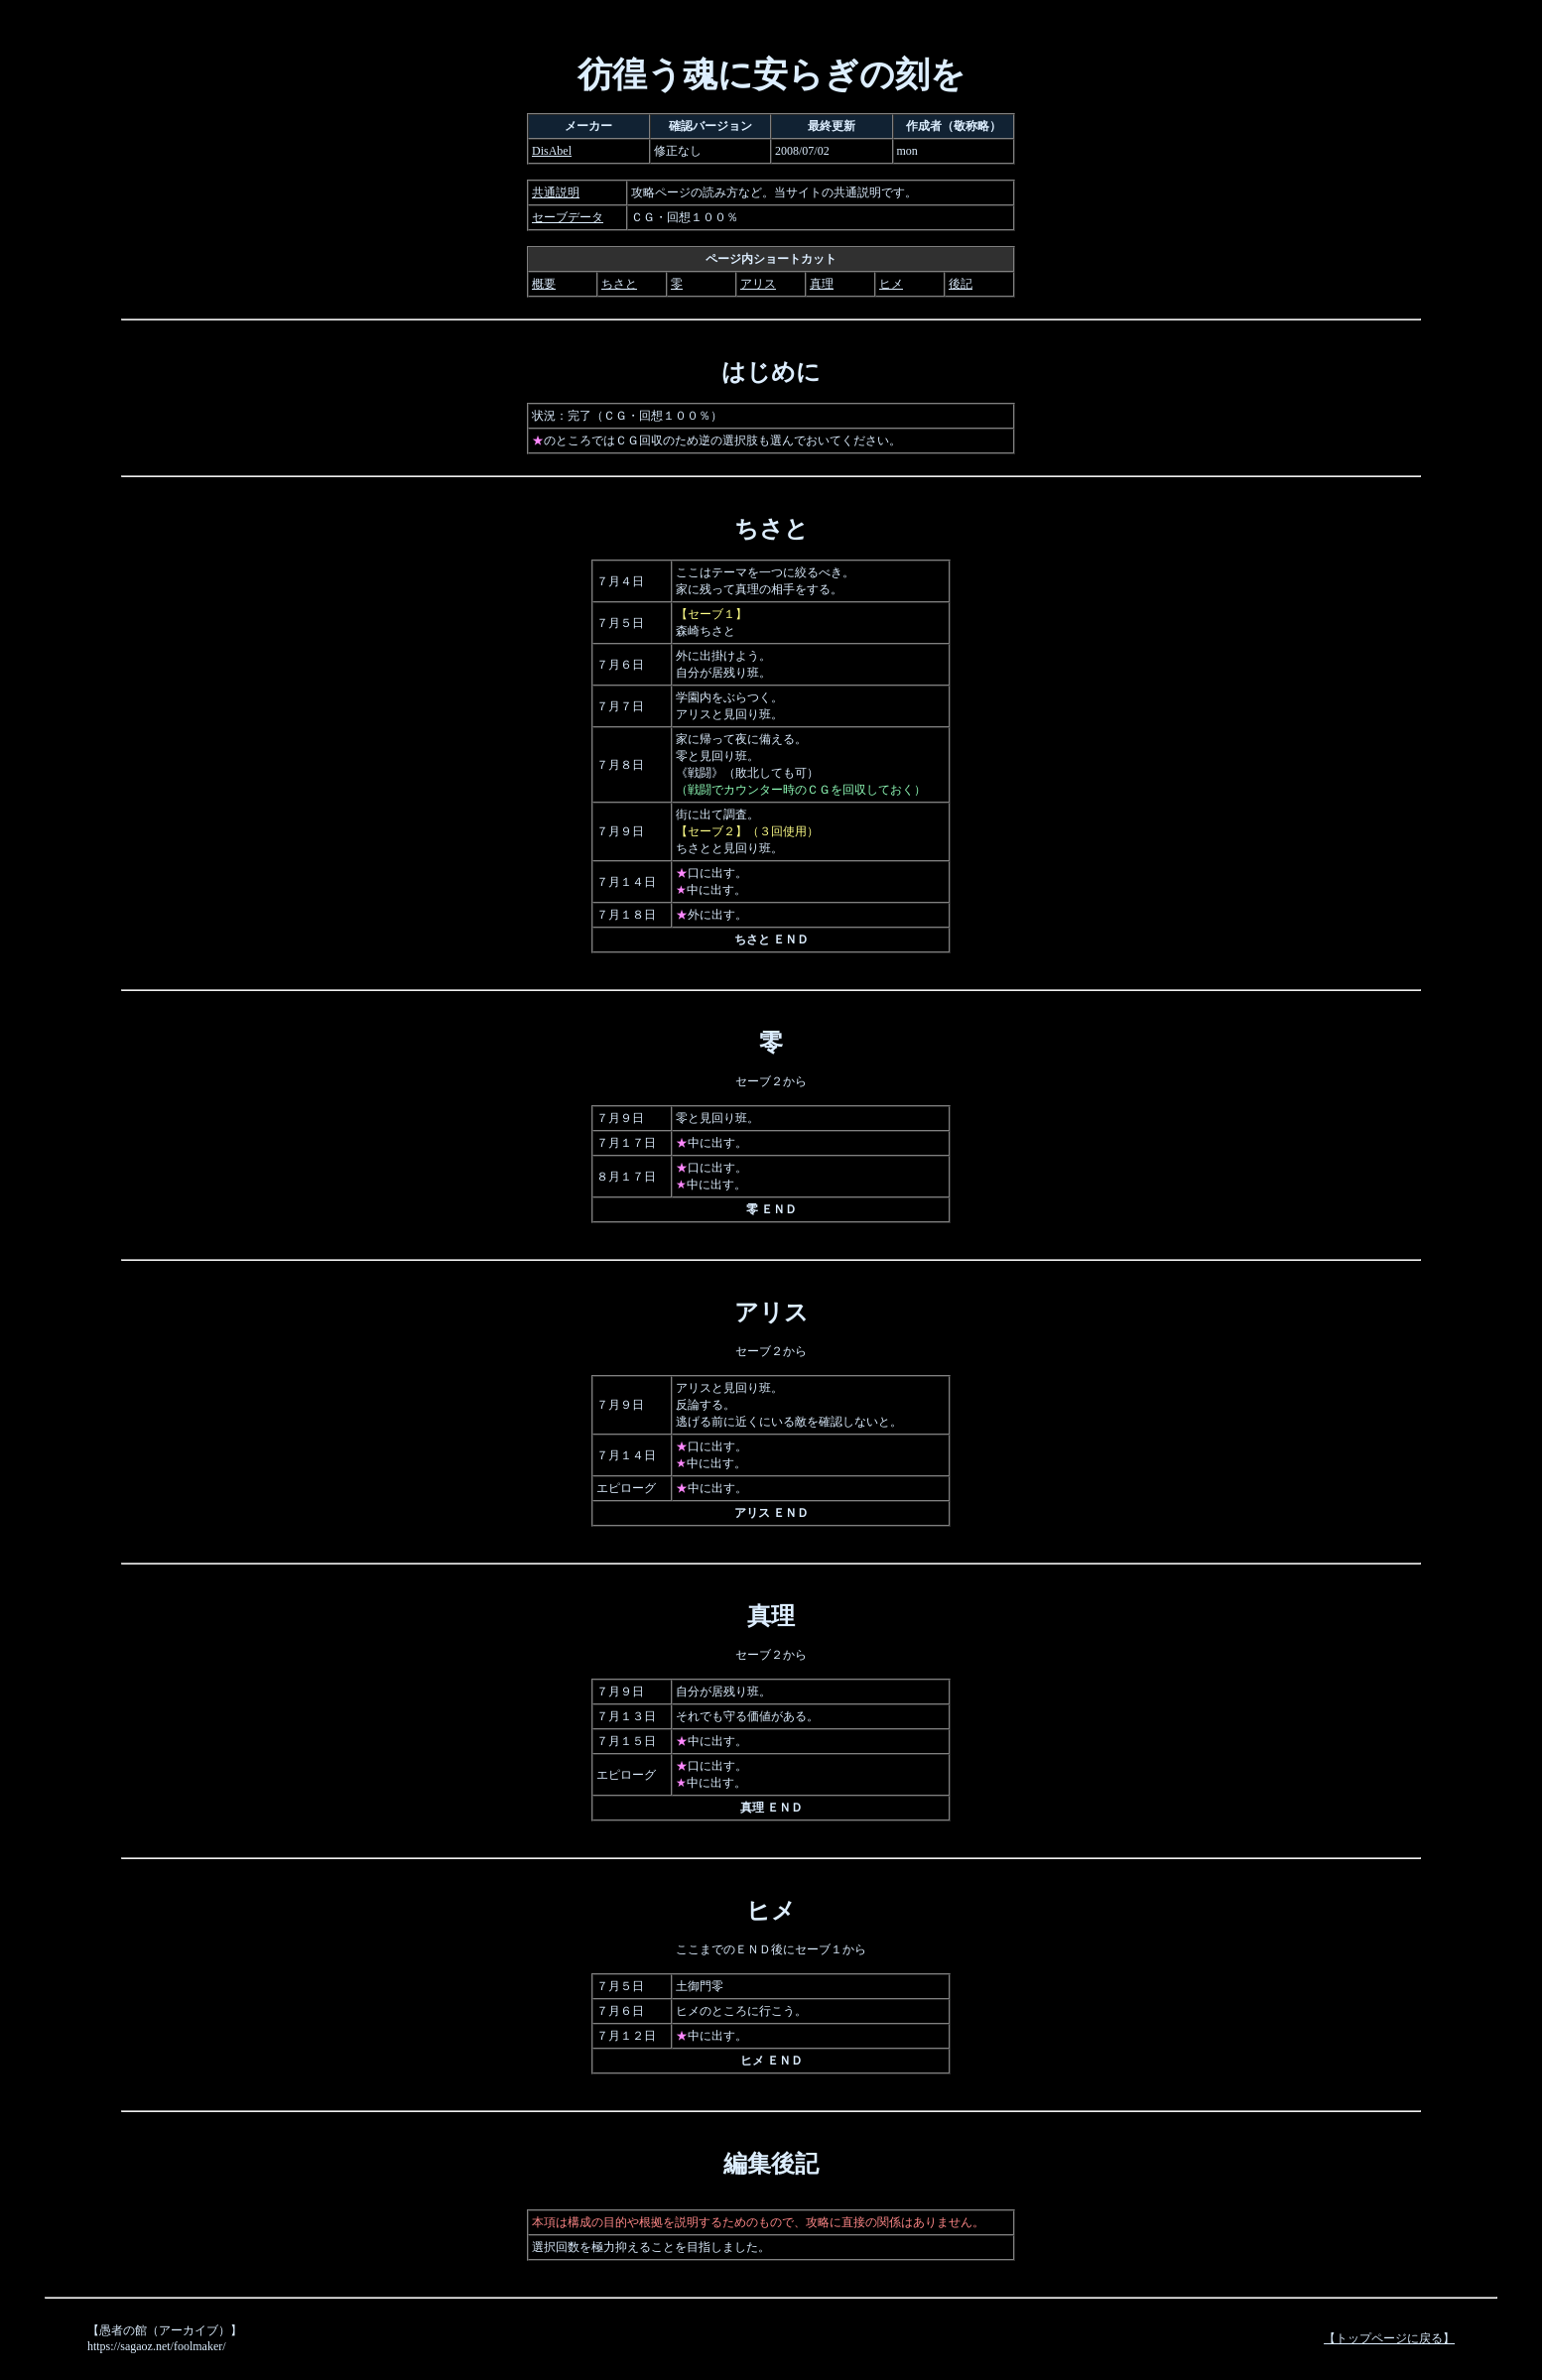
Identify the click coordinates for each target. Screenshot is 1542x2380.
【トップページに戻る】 (1389, 2338)
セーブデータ (567, 217)
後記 (960, 284)
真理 (822, 284)
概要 (544, 284)
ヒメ (891, 284)
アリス (758, 284)
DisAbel (552, 151)
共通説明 (555, 192)
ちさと (619, 284)
